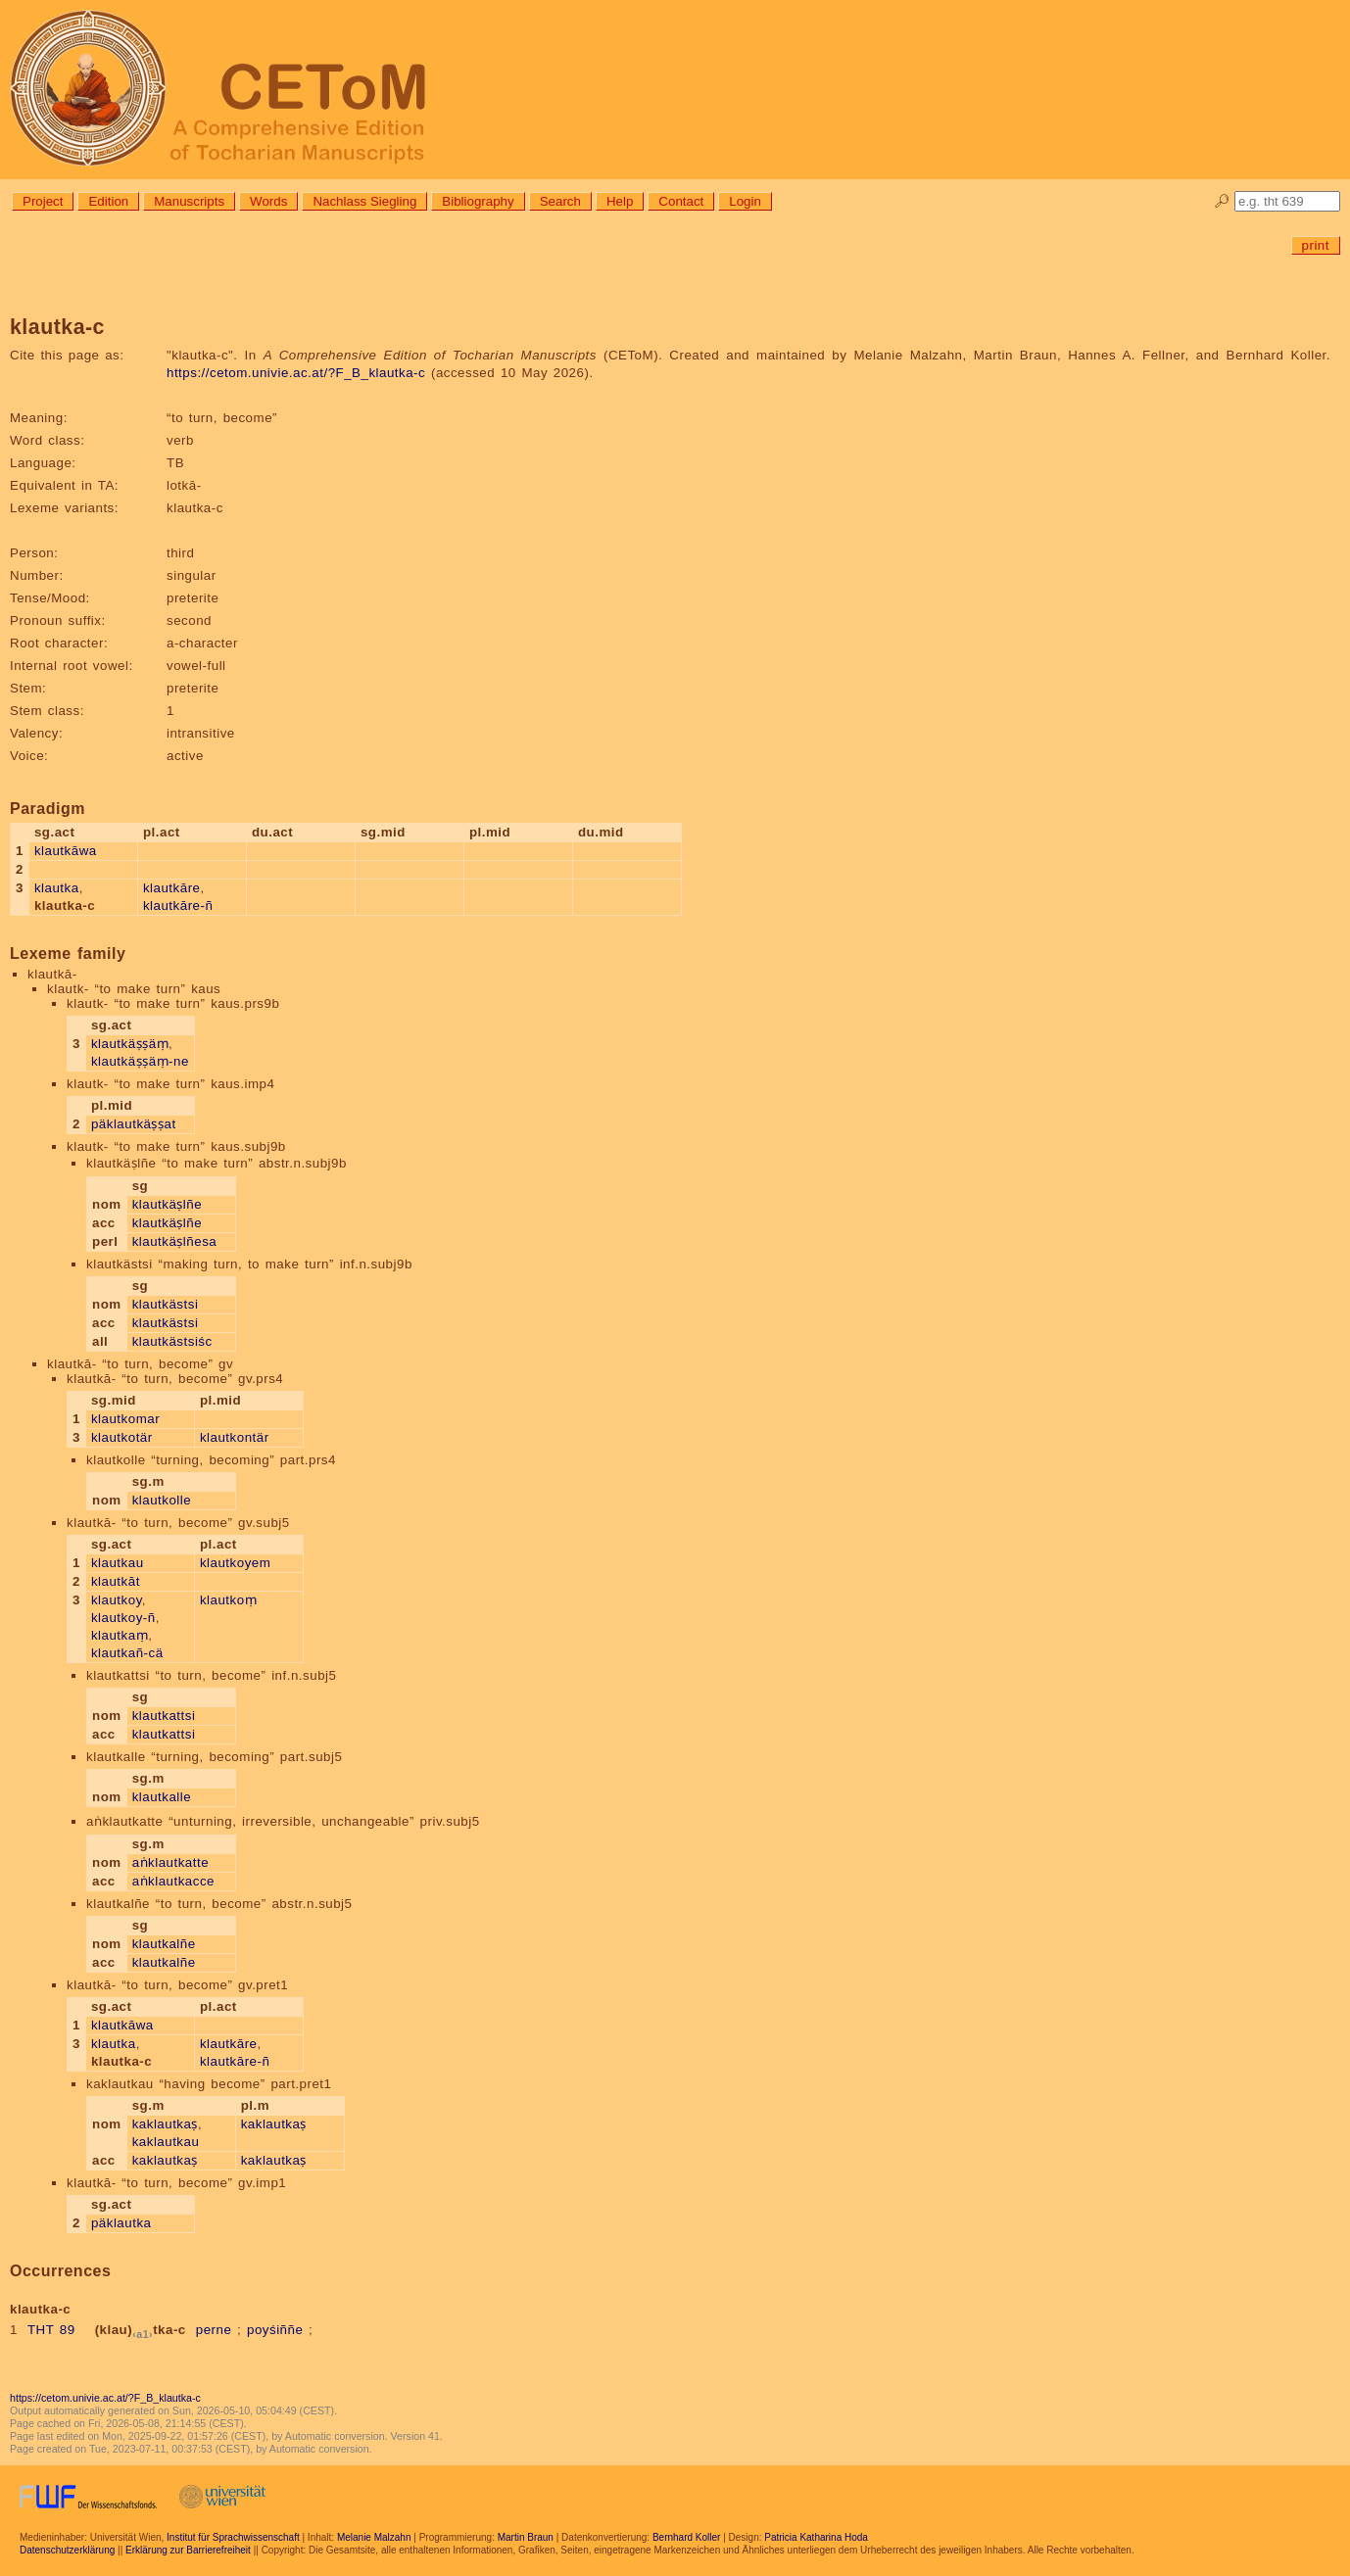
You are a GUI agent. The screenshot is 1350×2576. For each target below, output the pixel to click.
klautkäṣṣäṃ (130, 1043)
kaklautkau (166, 2141)
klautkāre (172, 888)
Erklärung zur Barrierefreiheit (188, 2550)
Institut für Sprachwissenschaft (233, 2537)
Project (43, 201)
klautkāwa (65, 850)
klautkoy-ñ (123, 1617)
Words (268, 201)
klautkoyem (235, 1562)
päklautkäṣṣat (133, 1124)
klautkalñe (164, 1943)
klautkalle (162, 1796)
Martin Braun (526, 2537)
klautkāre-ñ (178, 905)
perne (214, 2329)
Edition (108, 201)
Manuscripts (189, 201)
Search (560, 201)
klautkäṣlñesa (174, 1241)
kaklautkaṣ (165, 2124)
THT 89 (51, 2329)
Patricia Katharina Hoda (816, 2537)
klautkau (117, 1562)
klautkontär (234, 1437)
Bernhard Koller (686, 2537)
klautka (56, 888)
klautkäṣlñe (167, 1204)
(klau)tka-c (140, 2329)
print (1315, 245)
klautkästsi (165, 1304)
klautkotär (122, 1437)
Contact (680, 201)
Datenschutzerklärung (67, 2550)
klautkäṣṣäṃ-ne (140, 1061)
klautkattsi (164, 1715)
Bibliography (477, 201)
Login (745, 201)
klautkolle (162, 1500)
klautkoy (116, 1600)
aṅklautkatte (170, 1862)
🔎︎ (1222, 201)
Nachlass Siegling (364, 201)
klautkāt (115, 1581)
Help (619, 201)
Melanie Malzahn (374, 2537)
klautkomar (125, 1418)
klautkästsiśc (172, 1341)
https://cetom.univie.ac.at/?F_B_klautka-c (296, 372)
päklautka (121, 2223)
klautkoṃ (228, 1600)
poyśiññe (275, 2329)
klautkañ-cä (127, 1653)
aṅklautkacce (173, 1881)
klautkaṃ (119, 1635)
